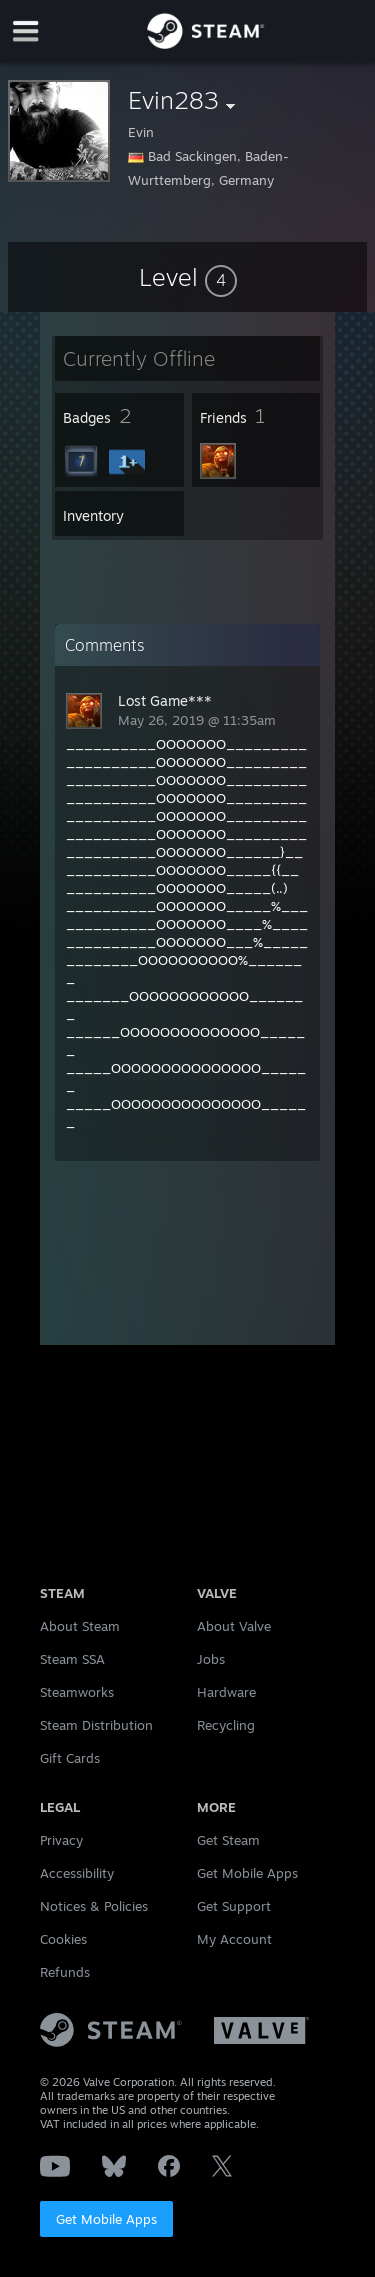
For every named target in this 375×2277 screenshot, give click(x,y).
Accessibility (77, 1873)
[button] (188, 277)
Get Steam (228, 1840)
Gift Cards (70, 1758)
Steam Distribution (96, 1725)
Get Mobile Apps (106, 2219)
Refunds (65, 1972)
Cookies (63, 1939)
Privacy (61, 1840)
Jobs (211, 1659)
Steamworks (77, 1692)
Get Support (234, 1906)
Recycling (226, 1725)
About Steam (80, 1626)
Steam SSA (72, 1659)
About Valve (234, 1626)
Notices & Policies (94, 1906)
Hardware (226, 1692)
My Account (234, 1939)
